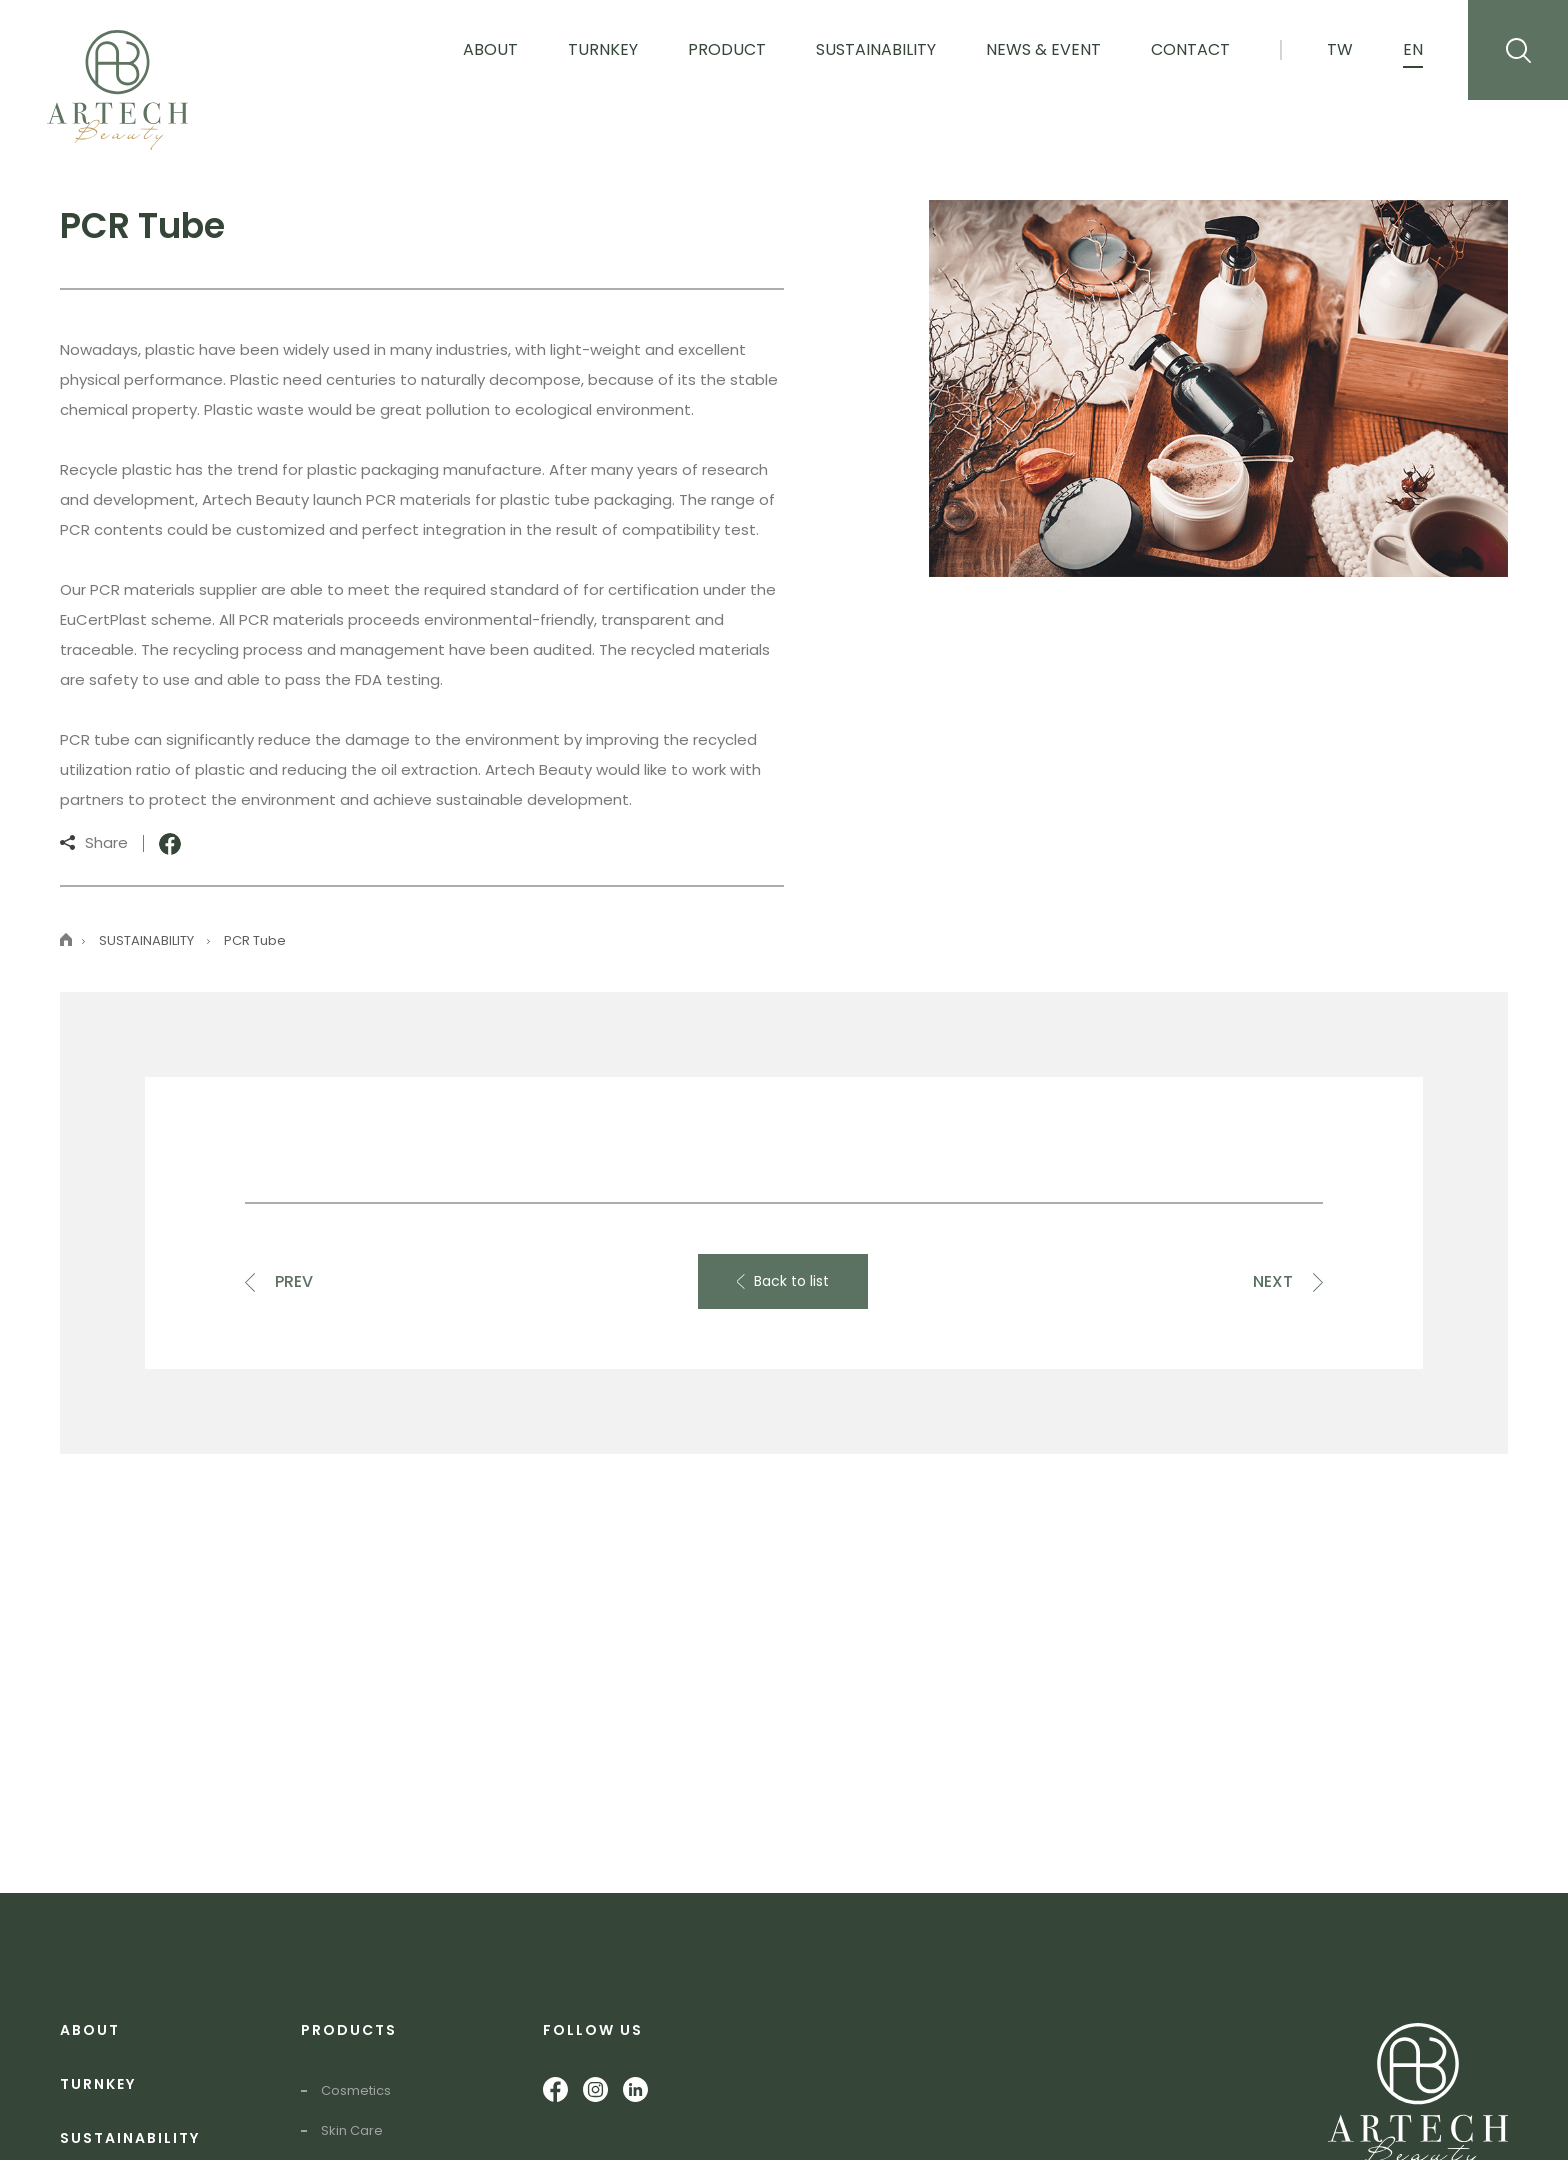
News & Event (1043, 49)
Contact (1190, 49)
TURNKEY (98, 2084)
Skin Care (352, 2130)
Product (727, 49)
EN (1413, 49)
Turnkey (603, 49)
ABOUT (90, 2030)
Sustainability (876, 49)
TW (1340, 49)
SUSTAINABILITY (130, 2138)
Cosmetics (356, 2090)
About (490, 49)
